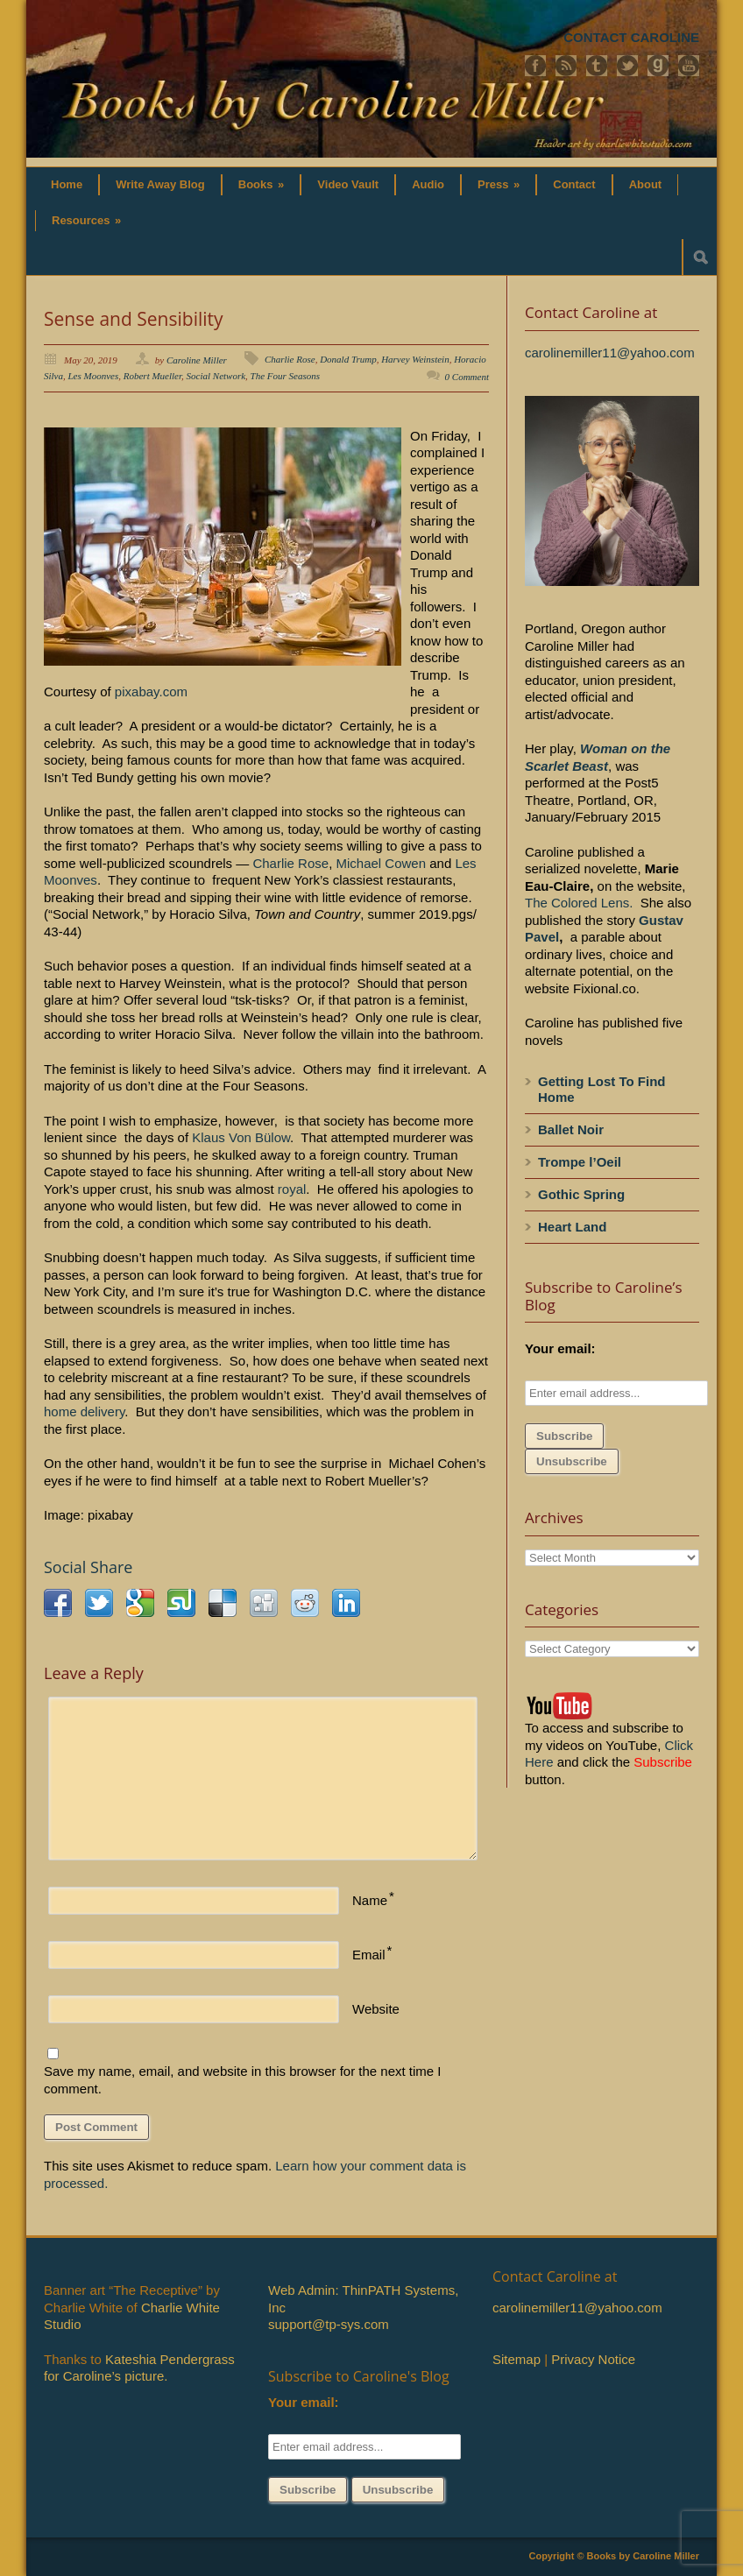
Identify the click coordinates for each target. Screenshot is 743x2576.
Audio (428, 184)
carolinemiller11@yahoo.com (610, 352)
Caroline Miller (196, 360)
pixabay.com (149, 691)
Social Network (216, 376)
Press (499, 184)
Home (66, 184)
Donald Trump (348, 359)
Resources (86, 220)
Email (369, 1954)
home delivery (84, 1411)
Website (376, 2008)
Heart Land (572, 1226)
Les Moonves (93, 376)
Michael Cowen (381, 863)
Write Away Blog (160, 184)
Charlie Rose (290, 359)
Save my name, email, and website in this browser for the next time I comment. (243, 2080)
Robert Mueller (152, 376)
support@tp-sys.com (328, 2324)
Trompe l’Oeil (579, 1161)
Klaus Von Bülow (241, 1137)
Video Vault (348, 184)
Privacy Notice (593, 2359)
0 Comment (467, 376)
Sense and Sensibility (133, 319)
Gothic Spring (581, 1194)
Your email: (560, 1348)
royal (292, 1189)
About (645, 184)
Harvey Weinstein (415, 359)
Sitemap (516, 2359)
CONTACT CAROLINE (631, 37)
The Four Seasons (285, 376)
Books (261, 184)
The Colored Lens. (579, 902)
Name (369, 1900)
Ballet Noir (571, 1129)
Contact (574, 184)
